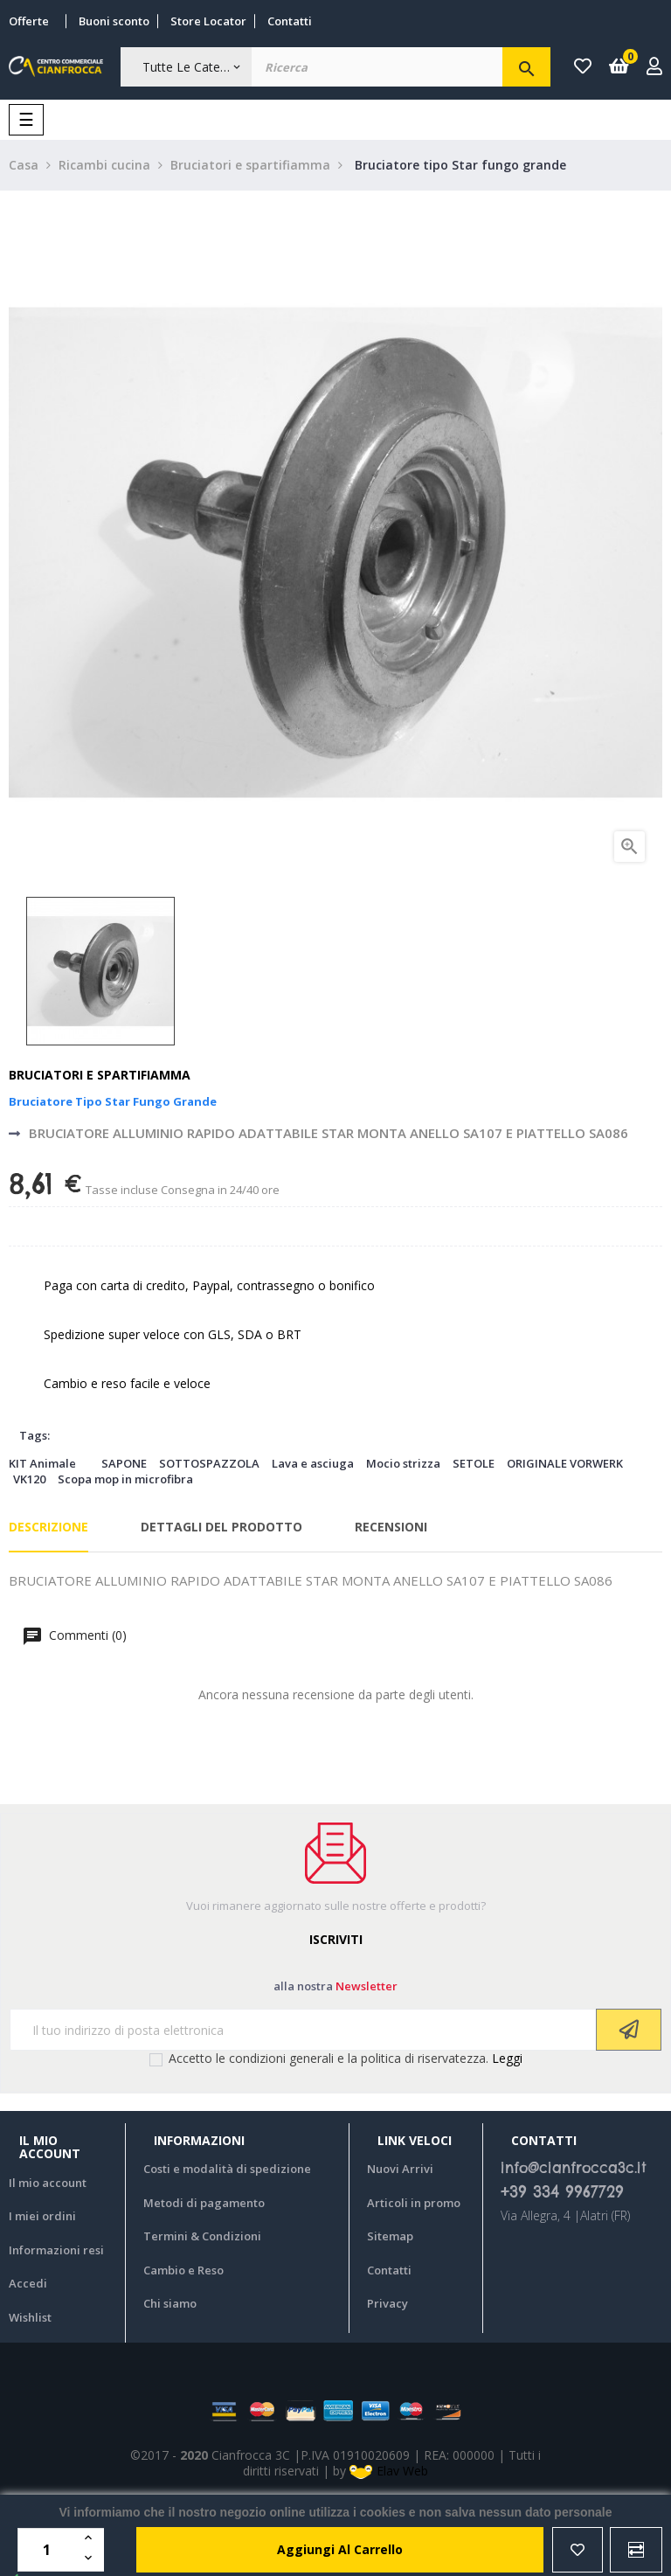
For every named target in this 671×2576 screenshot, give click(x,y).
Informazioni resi (56, 2250)
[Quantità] (49, 2550)
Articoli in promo (413, 2203)
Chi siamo (170, 2303)
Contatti (289, 21)
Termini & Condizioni (202, 2236)
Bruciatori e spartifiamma (99, 1074)
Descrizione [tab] (48, 1526)
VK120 (29, 1479)
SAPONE (124, 1463)
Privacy (387, 2303)
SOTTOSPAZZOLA (209, 1463)
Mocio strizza (403, 1463)
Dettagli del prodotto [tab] (221, 1526)
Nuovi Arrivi (400, 2169)
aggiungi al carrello (340, 2549)
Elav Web (388, 2470)
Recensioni (391, 1526)
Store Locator (208, 21)
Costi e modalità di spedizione (227, 2169)
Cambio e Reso (183, 2270)
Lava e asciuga (313, 1463)
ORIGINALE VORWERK (565, 1463)
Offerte (29, 21)
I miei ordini (42, 2216)
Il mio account (47, 2183)
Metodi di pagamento (204, 2203)
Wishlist (30, 2317)
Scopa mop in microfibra (125, 1479)
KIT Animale (42, 1463)
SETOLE (474, 1463)
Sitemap (390, 2236)
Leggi (507, 2058)
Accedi (28, 2283)
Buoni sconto (114, 21)
